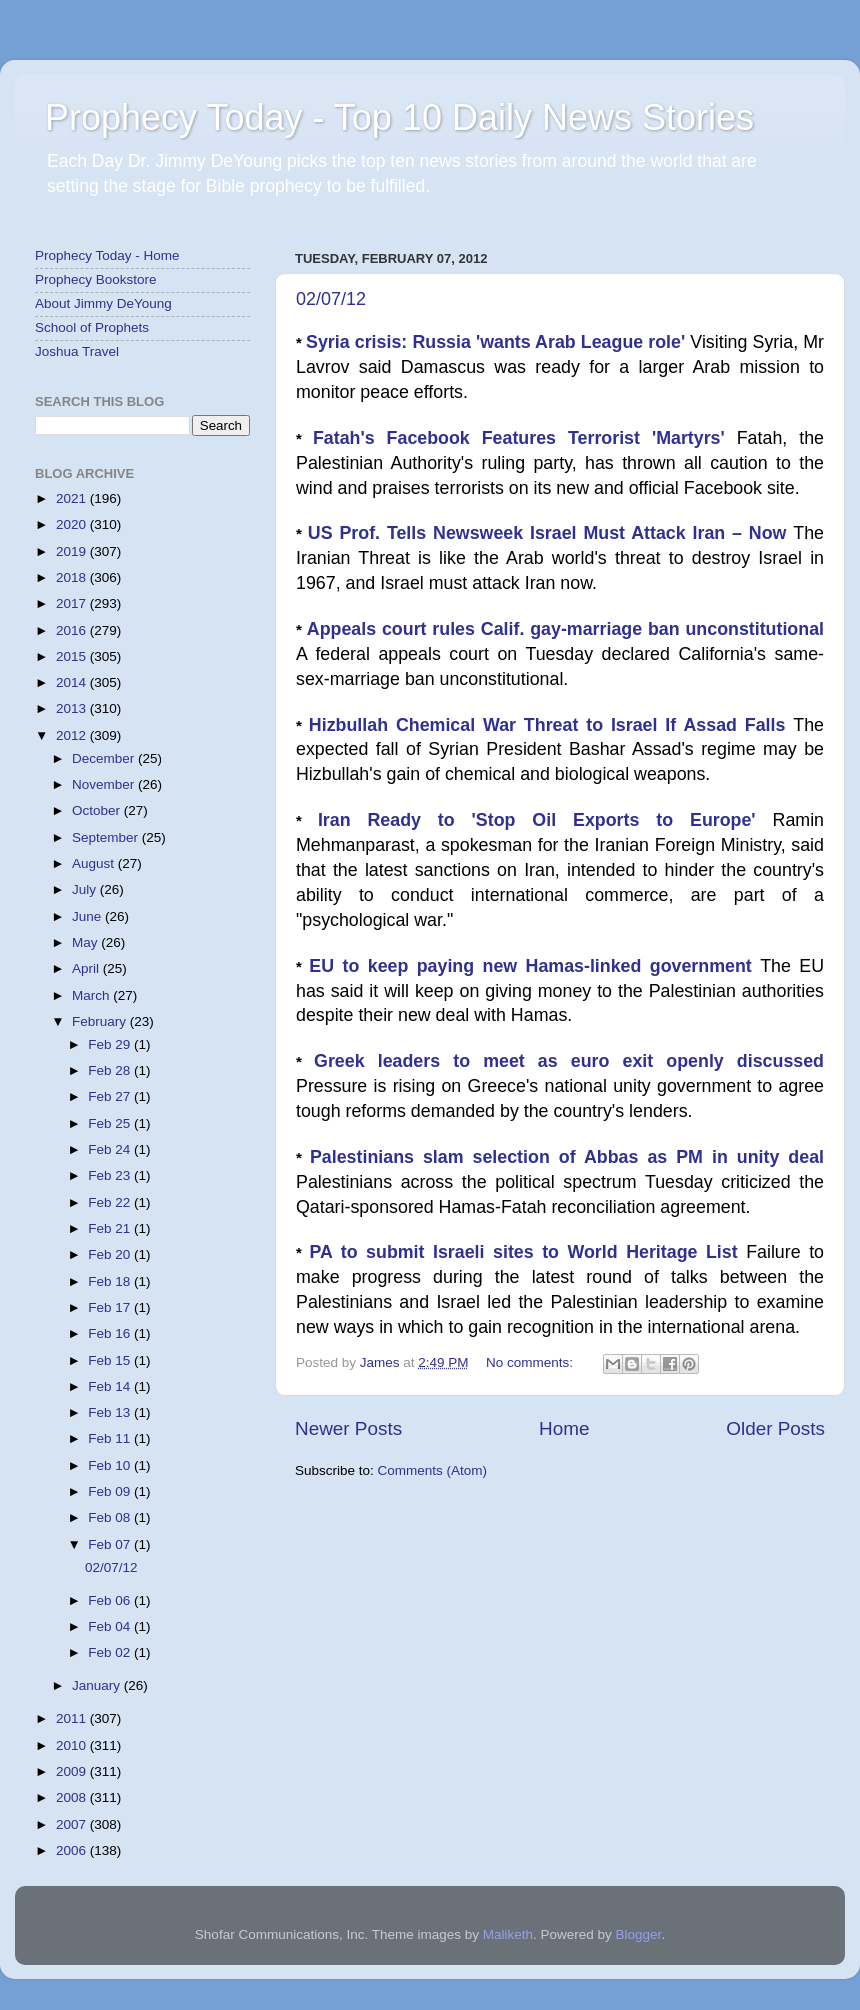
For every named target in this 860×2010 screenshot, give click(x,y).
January (98, 1685)
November (105, 784)
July (86, 889)
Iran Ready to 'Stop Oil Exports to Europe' (545, 820)
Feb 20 (111, 1254)
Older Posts (775, 1428)
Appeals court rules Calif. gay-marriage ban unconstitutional (565, 629)
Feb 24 (111, 1149)
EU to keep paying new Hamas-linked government (534, 966)
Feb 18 (111, 1281)
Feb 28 (111, 1070)
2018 (73, 577)
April (87, 968)
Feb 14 (111, 1386)
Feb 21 (111, 1228)
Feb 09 (111, 1491)
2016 (73, 630)
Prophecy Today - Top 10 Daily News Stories (399, 117)
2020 (73, 524)
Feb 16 (111, 1333)
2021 (73, 498)
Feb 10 (111, 1465)
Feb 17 (111, 1307)
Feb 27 (111, 1096)
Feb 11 (111, 1438)
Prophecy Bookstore (96, 279)
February (101, 1021)
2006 (73, 1850)
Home (564, 1428)
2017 (73, 603)
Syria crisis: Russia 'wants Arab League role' (498, 342)
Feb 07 (111, 1544)
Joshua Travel (77, 351)
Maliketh (508, 1934)
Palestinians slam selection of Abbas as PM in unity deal (567, 1157)
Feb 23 (111, 1175)
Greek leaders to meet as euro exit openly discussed (569, 1061)
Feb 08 (111, 1517)
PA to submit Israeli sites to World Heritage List (527, 1252)
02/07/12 (331, 299)
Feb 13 (111, 1412)
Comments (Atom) (433, 1470)
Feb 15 (111, 1360)
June (88, 916)
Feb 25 (111, 1123)
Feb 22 (111, 1202)
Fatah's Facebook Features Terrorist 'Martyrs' (525, 438)
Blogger (639, 1934)
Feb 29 (111, 1044)
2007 (73, 1824)
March (92, 995)
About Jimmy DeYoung (103, 303)
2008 (73, 1797)
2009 (73, 1771)
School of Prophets (92, 327)
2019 (73, 551)
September (107, 837)
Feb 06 (111, 1600)
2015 (73, 656)
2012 (73, 735)
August (95, 863)
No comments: (531, 1362)
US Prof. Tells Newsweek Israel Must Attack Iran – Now (550, 533)
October (98, 810)
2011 (73, 1718)
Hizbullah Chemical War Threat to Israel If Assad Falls (551, 725)
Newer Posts (348, 1428)
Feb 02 (111, 1652)
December (105, 758)
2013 (73, 708)
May (86, 942)
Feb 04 (111, 1626)
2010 (73, 1745)
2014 (73, 682)
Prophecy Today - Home (107, 255)
